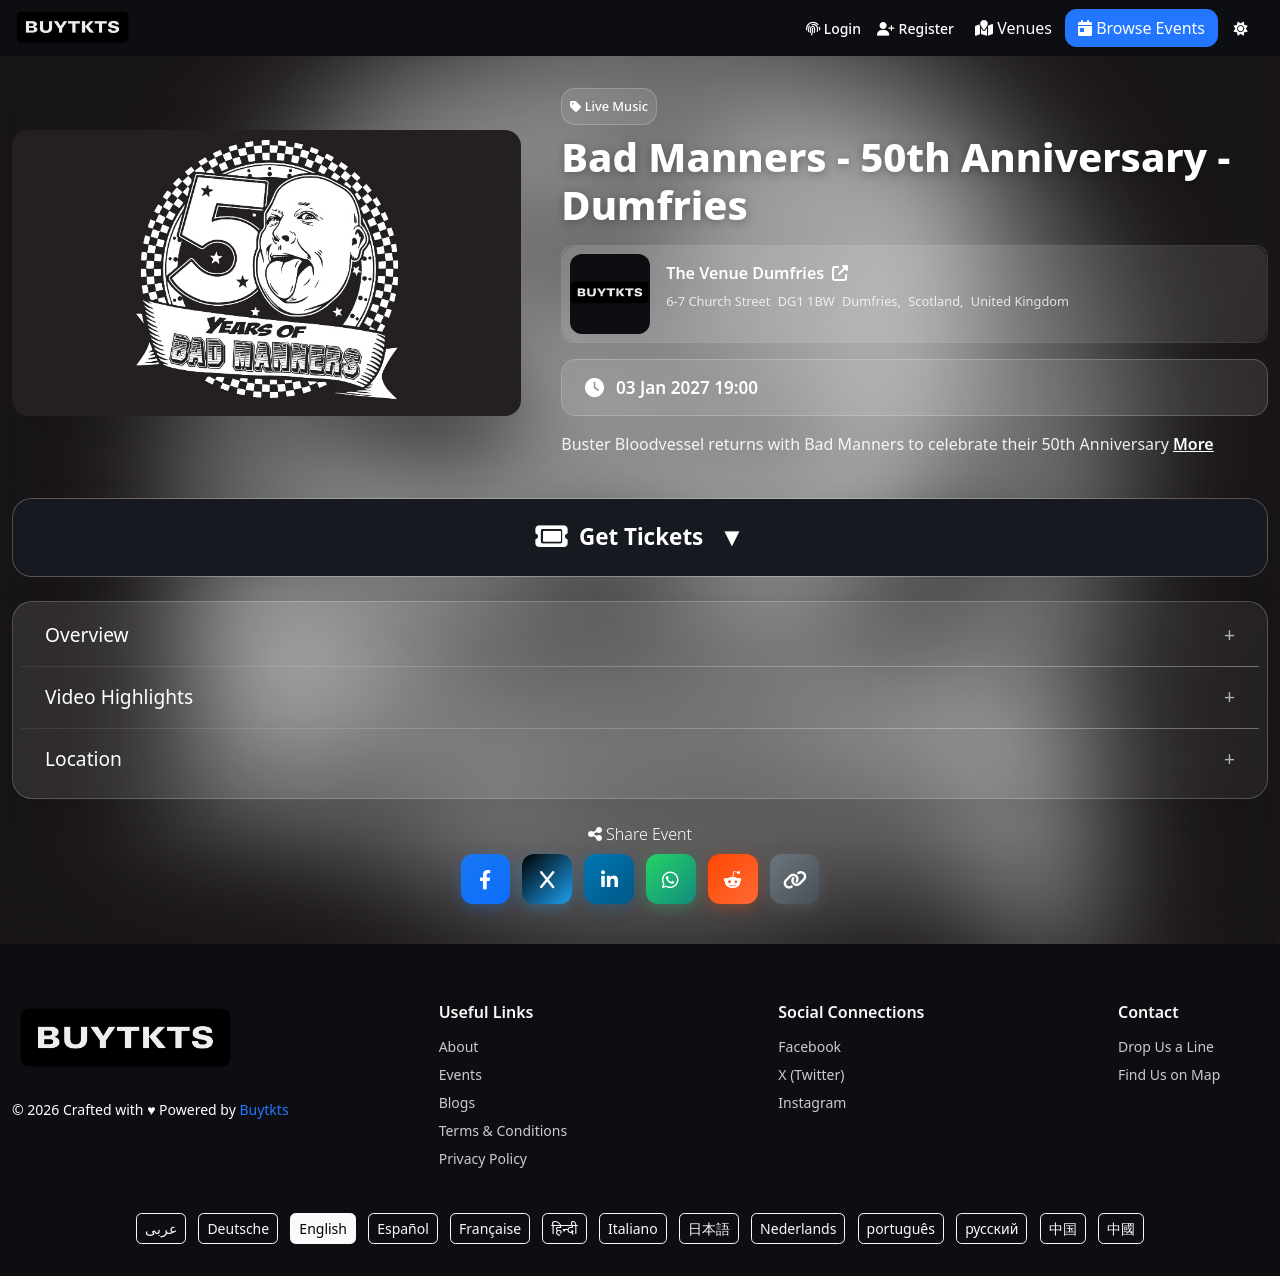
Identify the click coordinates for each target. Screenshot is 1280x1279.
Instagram (812, 1105)
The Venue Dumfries (757, 273)
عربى (161, 1231)
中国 (1063, 1231)
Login (833, 29)
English (323, 1231)
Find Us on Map (1169, 1077)
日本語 (709, 1231)
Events (460, 1077)
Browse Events (1141, 28)
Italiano (633, 1231)
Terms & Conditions (503, 1133)
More (1193, 448)
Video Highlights (119, 699)
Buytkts (263, 1113)
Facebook (809, 1049)
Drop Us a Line (1166, 1049)
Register (915, 29)
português (901, 1231)
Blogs (457, 1105)
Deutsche (238, 1231)
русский (991, 1231)
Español (403, 1231)
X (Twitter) (811, 1077)
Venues (1013, 28)
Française (490, 1231)
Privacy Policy (483, 1161)
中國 (1121, 1231)
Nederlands (798, 1231)
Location (83, 761)
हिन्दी (564, 1231)
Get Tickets (619, 540)
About (459, 1049)
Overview (87, 637)
